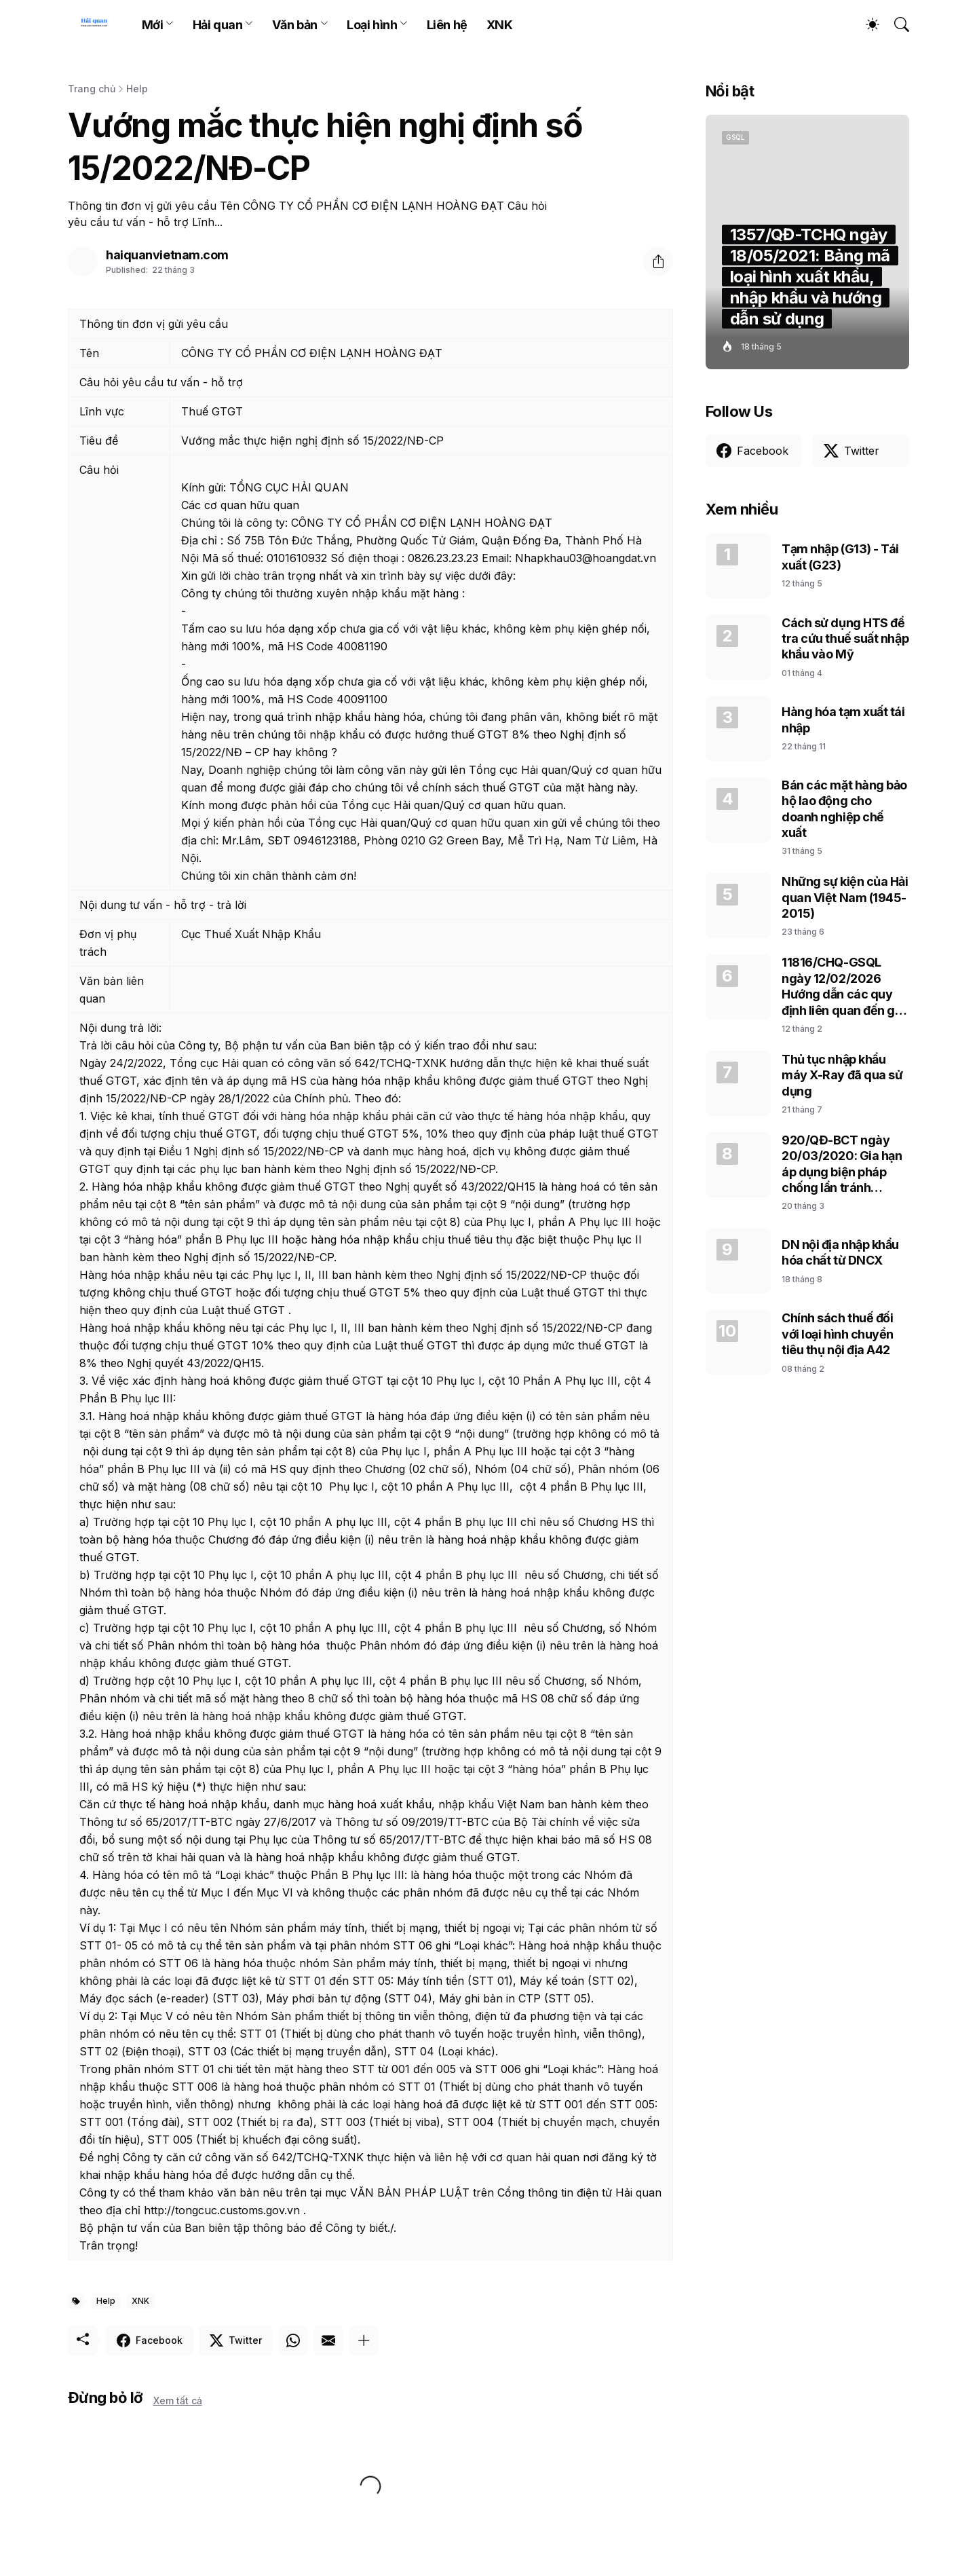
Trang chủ (91, 88)
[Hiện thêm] (364, 2340)
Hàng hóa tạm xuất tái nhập (843, 719)
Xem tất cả (177, 2400)
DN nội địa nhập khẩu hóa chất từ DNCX (840, 1252)
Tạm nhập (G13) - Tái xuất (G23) (840, 557)
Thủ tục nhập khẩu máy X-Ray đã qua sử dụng (842, 1075)
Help (137, 88)
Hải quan (217, 25)
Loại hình (372, 25)
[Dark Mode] (865, 24)
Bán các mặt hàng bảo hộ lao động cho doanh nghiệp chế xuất (844, 809)
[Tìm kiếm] (895, 24)
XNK (499, 25)
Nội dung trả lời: (120, 1027)
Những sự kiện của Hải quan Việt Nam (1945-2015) (845, 897)
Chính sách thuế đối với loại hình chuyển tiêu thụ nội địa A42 (838, 1334)
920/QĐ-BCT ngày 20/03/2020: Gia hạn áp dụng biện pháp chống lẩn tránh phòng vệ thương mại (842, 1164)
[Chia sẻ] (658, 261)
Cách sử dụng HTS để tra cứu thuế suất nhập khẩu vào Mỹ (845, 639)
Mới (153, 25)
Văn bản (295, 25)
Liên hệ (447, 25)
